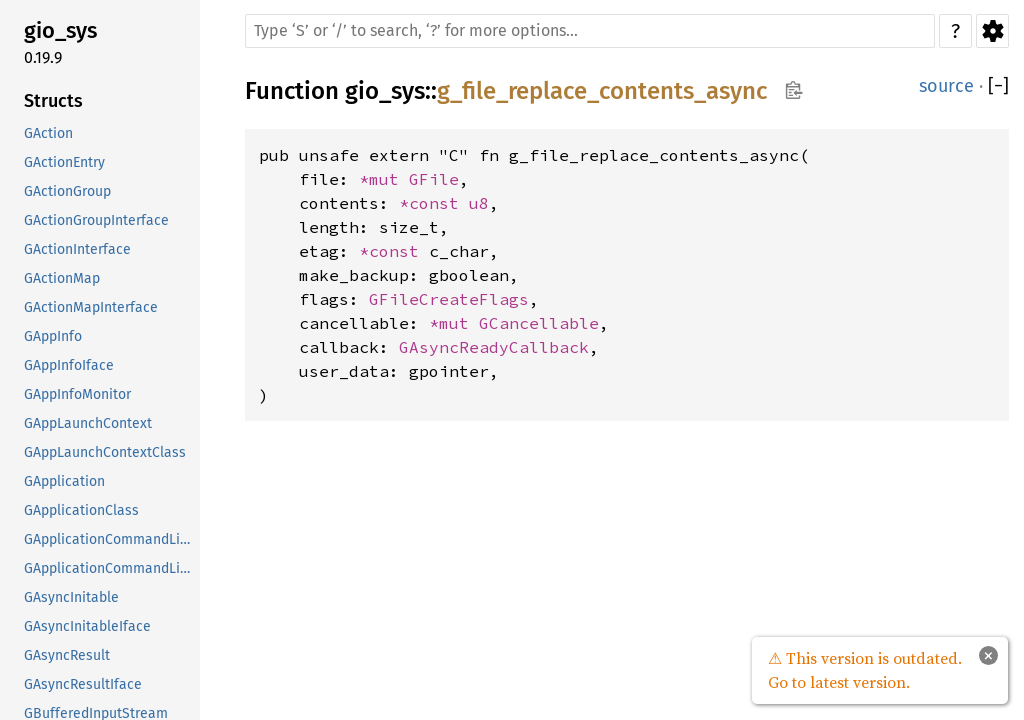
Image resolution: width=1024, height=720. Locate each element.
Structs (53, 101)
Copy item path (793, 90)
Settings (992, 31)
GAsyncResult (67, 655)
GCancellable (539, 323)
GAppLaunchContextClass (105, 452)
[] (998, 86)
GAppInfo (53, 336)
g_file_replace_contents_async (602, 91)
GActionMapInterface (91, 307)
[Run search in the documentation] (590, 31)
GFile (434, 179)
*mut (384, 179)
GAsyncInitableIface (87, 626)
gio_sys (60, 30)
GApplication (64, 481)
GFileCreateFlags (449, 299)
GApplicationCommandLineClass (110, 568)
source (946, 86)
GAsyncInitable (71, 597)
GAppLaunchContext (88, 423)
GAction (48, 133)
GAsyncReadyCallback (494, 347)
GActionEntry (64, 162)
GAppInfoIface (69, 365)
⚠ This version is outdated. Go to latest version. (865, 670)
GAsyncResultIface (83, 684)
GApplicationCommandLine (110, 539)
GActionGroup (67, 191)
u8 (479, 203)
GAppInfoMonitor (77, 394)
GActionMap (62, 278)
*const (434, 203)
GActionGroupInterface (96, 220)
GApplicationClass (81, 510)
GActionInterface (77, 249)
